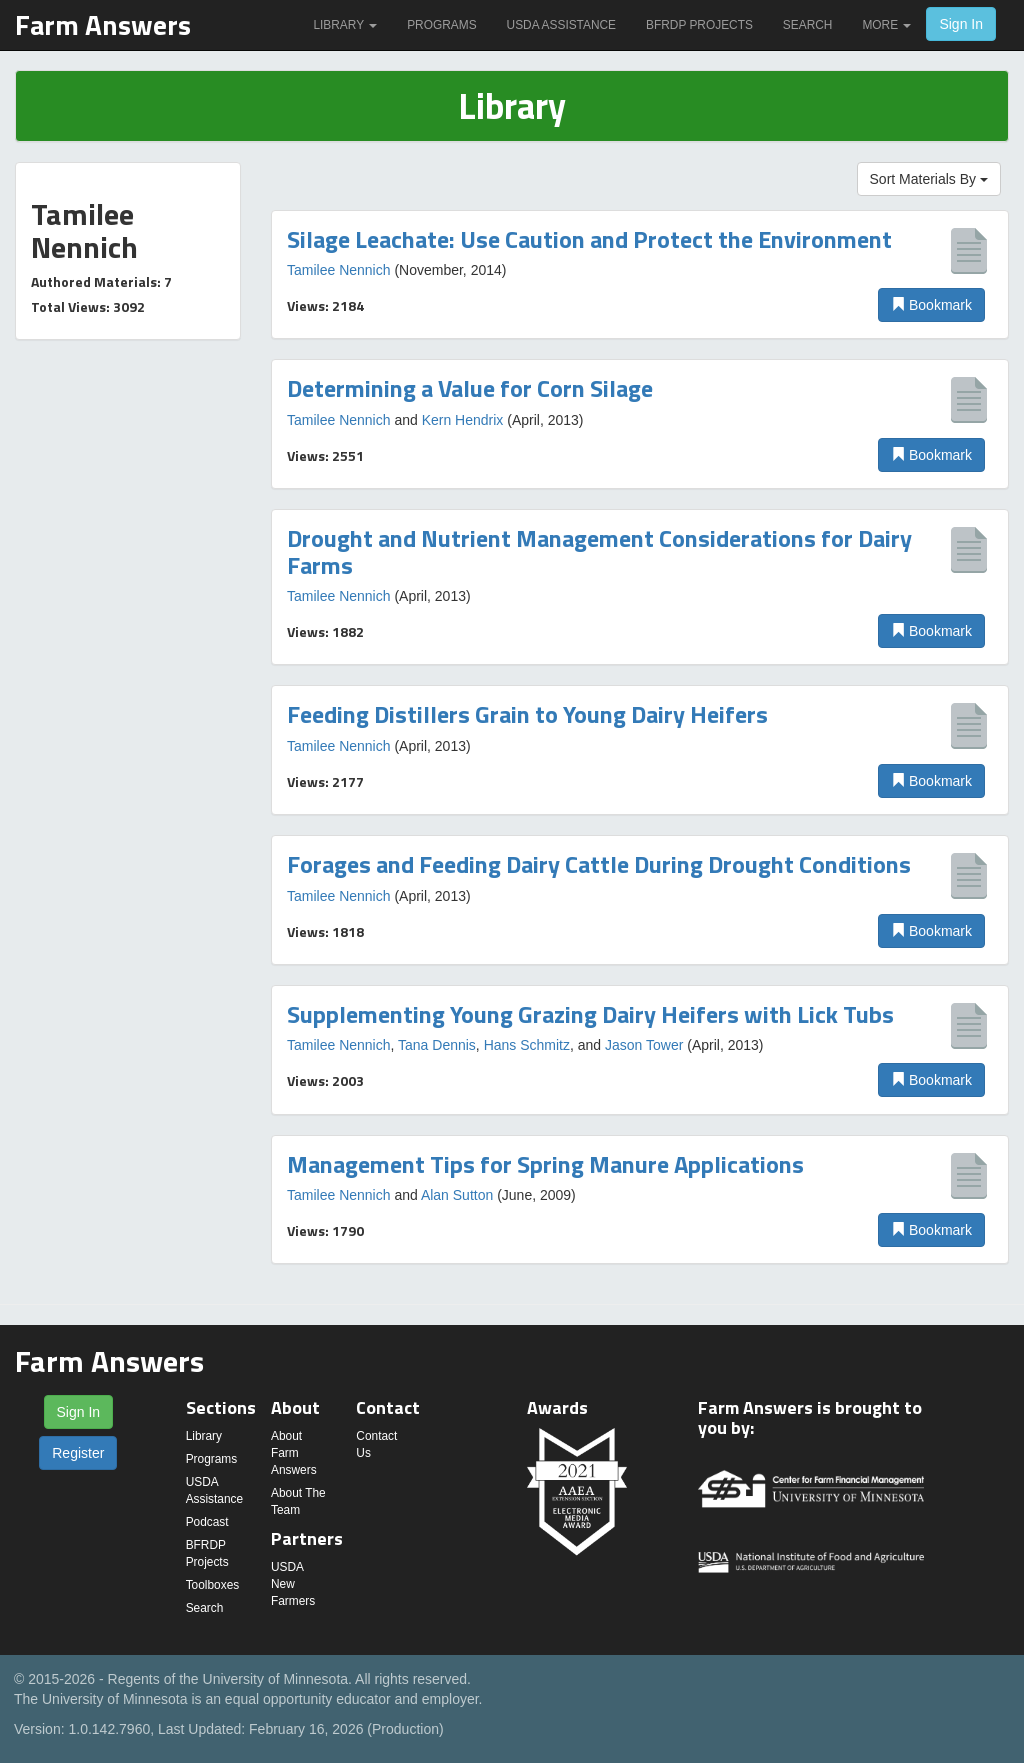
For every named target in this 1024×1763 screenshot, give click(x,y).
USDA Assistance (561, 25)
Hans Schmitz (527, 1045)
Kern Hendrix (463, 420)
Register (78, 1453)
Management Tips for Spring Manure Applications (545, 1164)
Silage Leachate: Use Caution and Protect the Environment (589, 239)
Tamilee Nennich (339, 270)
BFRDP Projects (699, 25)
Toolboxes (213, 1585)
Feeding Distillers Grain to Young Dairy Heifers (527, 714)
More (886, 25)
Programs (441, 25)
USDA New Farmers (293, 1584)
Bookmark (931, 305)
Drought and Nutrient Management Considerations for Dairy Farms (599, 551)
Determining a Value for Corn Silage (470, 388)
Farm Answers (103, 24)
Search (808, 25)
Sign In (961, 24)
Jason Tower (644, 1045)
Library (345, 25)
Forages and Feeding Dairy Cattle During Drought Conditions (599, 864)
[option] (640, 275)
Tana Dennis (437, 1045)
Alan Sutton (457, 1195)
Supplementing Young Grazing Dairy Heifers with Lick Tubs (590, 1014)
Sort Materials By (929, 179)
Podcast (207, 1522)
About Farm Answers (294, 1453)
